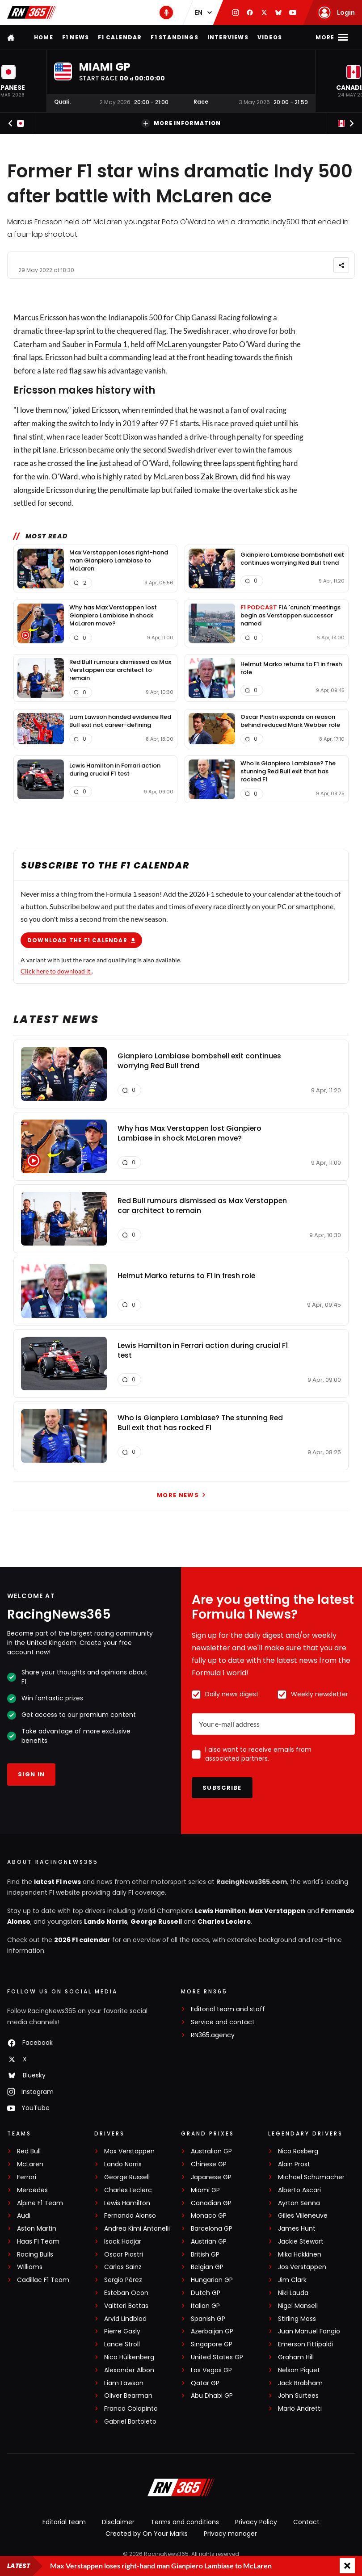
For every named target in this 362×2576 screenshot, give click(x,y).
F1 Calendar (120, 37)
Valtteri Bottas (126, 2306)
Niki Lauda (293, 2293)
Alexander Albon (129, 2370)
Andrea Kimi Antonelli (137, 2228)
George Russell (156, 1921)
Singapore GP (211, 2344)
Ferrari (26, 2177)
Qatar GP (205, 2383)
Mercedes (32, 2190)
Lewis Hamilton (220, 1910)
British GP (205, 2254)
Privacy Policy (256, 2521)
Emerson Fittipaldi (305, 2344)
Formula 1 (110, 344)
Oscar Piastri (123, 2254)
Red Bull (29, 2151)
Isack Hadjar (122, 2241)
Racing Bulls (35, 2254)
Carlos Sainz (123, 2267)
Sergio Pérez (123, 2280)
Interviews (227, 37)
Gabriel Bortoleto (130, 2421)
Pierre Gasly (122, 2331)
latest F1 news (57, 1881)
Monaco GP (209, 2215)
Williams (29, 2267)
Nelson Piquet (299, 2370)
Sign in (31, 1774)
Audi (23, 2215)
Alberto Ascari (299, 2190)
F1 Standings (174, 37)
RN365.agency (213, 2035)
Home (43, 37)
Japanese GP (211, 2177)
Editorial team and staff (228, 2009)
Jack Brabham (300, 2383)
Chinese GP (209, 2164)
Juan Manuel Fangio (309, 2331)
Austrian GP (209, 2241)
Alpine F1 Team (40, 2203)
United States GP (217, 2357)
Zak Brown (219, 476)
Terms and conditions (185, 2521)
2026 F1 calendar (82, 1939)
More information (181, 123)
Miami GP (205, 2190)
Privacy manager (230, 2533)
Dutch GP (205, 2293)
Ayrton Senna (299, 2203)
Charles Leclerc (224, 1921)
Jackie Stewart (301, 2241)
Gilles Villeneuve (303, 2215)
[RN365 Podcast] (166, 12)
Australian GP (211, 2151)
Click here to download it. (56, 970)
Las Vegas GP (211, 2370)
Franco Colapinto (131, 2408)
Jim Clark (292, 2280)
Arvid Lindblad (125, 2319)
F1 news (75, 37)
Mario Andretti (300, 2408)
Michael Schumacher (311, 2177)
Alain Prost (294, 2164)
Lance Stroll (122, 2344)
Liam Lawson (123, 2383)
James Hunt (297, 2228)
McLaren (172, 344)
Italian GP (205, 2306)
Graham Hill (296, 2357)
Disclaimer (118, 2521)
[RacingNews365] (181, 2488)
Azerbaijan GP (212, 2331)
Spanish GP (208, 2319)
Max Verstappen (277, 1910)
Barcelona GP (211, 2228)
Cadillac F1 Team (43, 2280)
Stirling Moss (297, 2319)
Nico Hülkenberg (129, 2357)
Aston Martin (36, 2228)
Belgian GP (207, 2267)
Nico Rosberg (298, 2151)
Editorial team (64, 2521)
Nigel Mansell (298, 2306)
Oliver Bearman (128, 2396)
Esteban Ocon (126, 2293)
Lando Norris (105, 1921)
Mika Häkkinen (299, 2254)
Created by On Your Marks (146, 2533)
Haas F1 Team (38, 2241)
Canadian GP (211, 2203)
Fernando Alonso (130, 2215)
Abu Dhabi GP (212, 2396)
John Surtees (298, 2396)
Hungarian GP (212, 2280)
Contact (306, 2521)
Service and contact (223, 2022)
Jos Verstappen (302, 2267)
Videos (269, 37)
